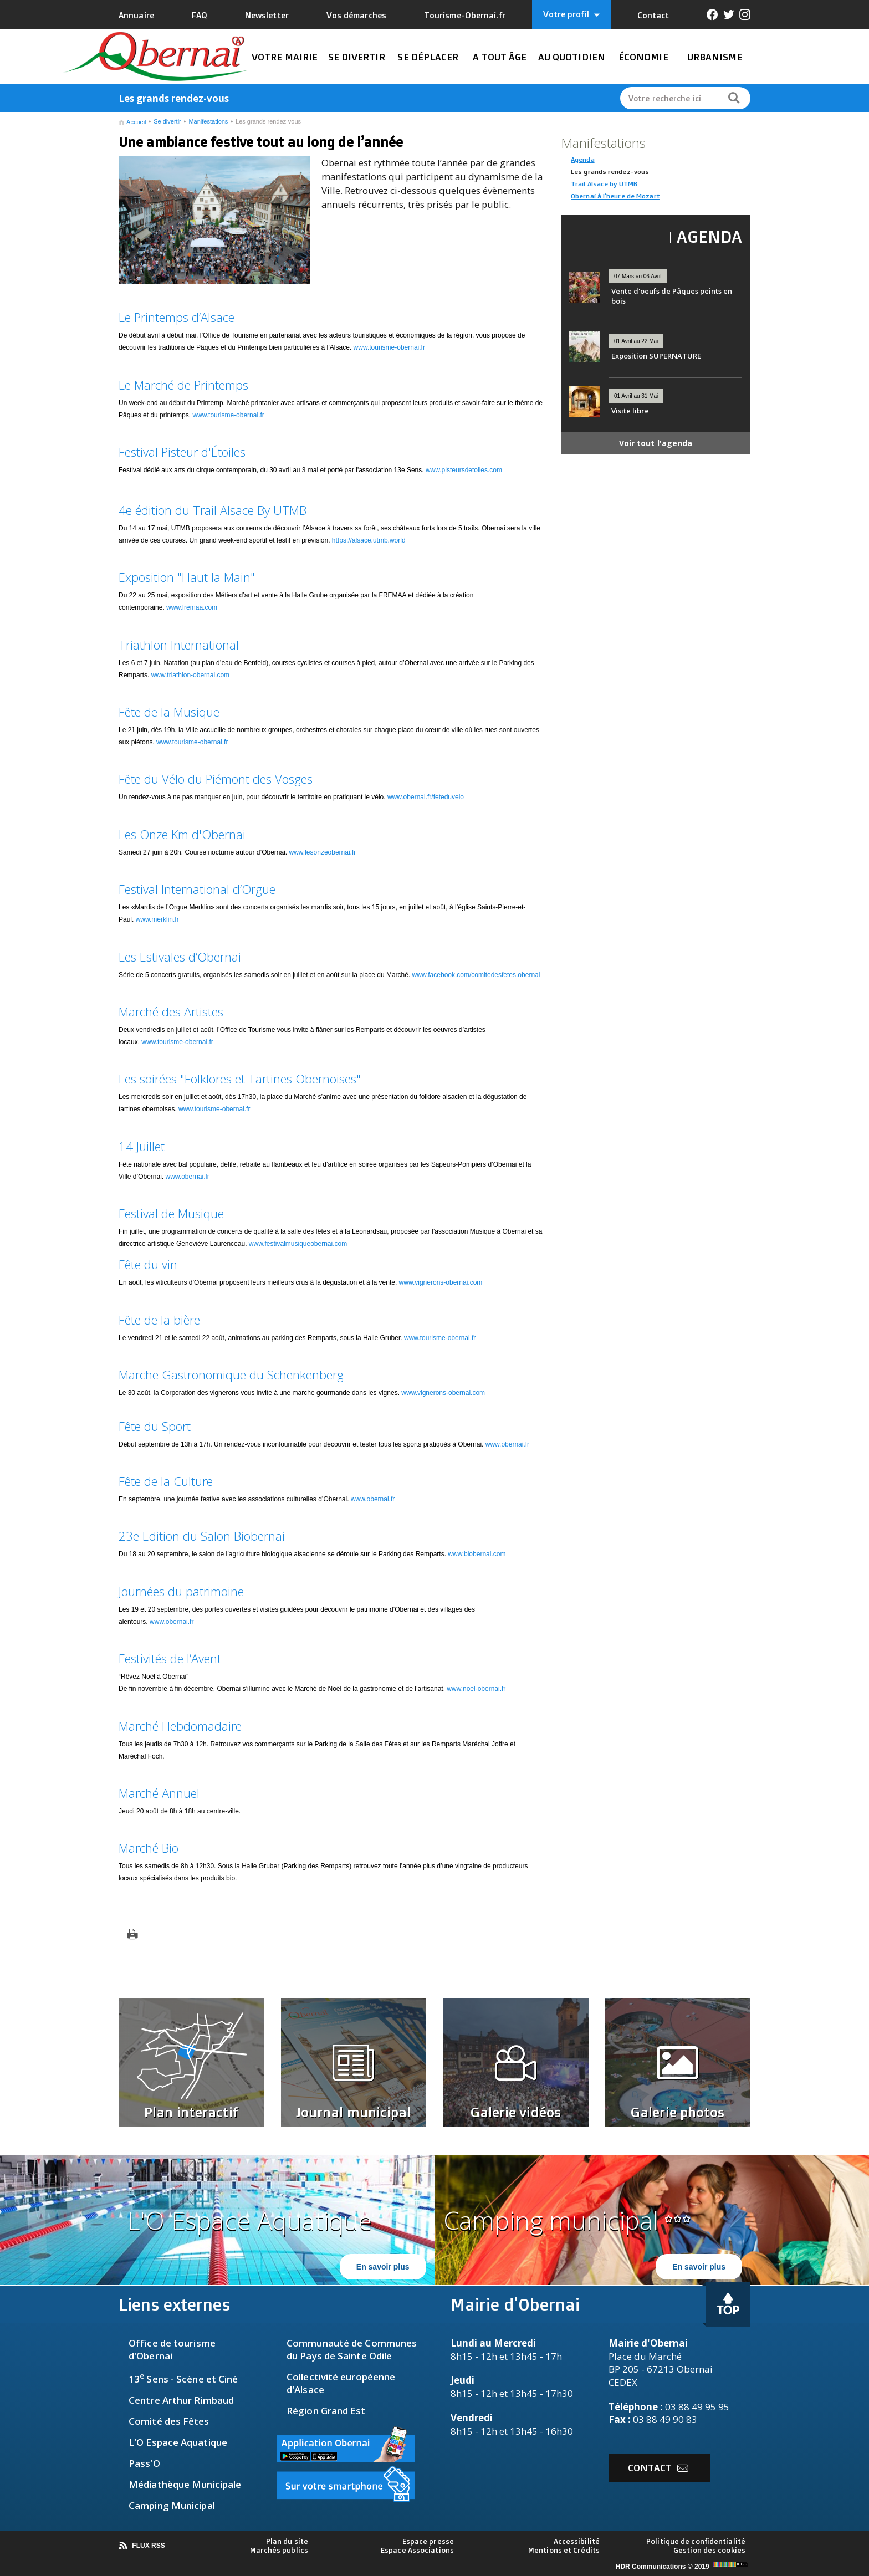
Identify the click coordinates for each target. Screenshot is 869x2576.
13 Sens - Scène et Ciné (183, 2379)
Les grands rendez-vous (268, 121)
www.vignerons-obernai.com (441, 1282)
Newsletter (267, 15)
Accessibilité (577, 2541)
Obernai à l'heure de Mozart (615, 196)
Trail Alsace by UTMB (604, 184)
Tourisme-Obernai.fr (464, 15)
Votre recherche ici (664, 98)
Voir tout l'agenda (656, 443)
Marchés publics (279, 2550)
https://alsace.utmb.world (369, 540)
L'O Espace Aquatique (178, 2442)
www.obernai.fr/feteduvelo (425, 797)
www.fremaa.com (191, 607)
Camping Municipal (172, 2505)
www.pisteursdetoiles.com (464, 470)
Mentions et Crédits (564, 2550)
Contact (653, 15)
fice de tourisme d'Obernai (172, 2349)
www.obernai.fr (187, 1176)
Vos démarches (356, 15)
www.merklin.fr (157, 919)
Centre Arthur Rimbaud (181, 2400)
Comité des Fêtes (169, 2421)
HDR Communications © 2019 (683, 2566)
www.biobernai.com (476, 1554)
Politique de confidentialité (695, 2541)
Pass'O (144, 2463)
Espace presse (428, 2541)
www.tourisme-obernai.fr (389, 347)
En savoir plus (383, 2266)
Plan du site (287, 2541)
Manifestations (208, 121)
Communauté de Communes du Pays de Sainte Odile (352, 2349)
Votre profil (571, 14)
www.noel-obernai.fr (476, 1689)
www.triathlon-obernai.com (190, 675)
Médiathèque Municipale (185, 2484)
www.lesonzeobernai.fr (322, 852)
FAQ (199, 15)
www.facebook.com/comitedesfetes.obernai (476, 975)
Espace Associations (417, 2550)
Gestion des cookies (709, 2550)
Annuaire (136, 15)
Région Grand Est (326, 2410)
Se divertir (167, 121)
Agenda (583, 159)
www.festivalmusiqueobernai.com (298, 1244)
